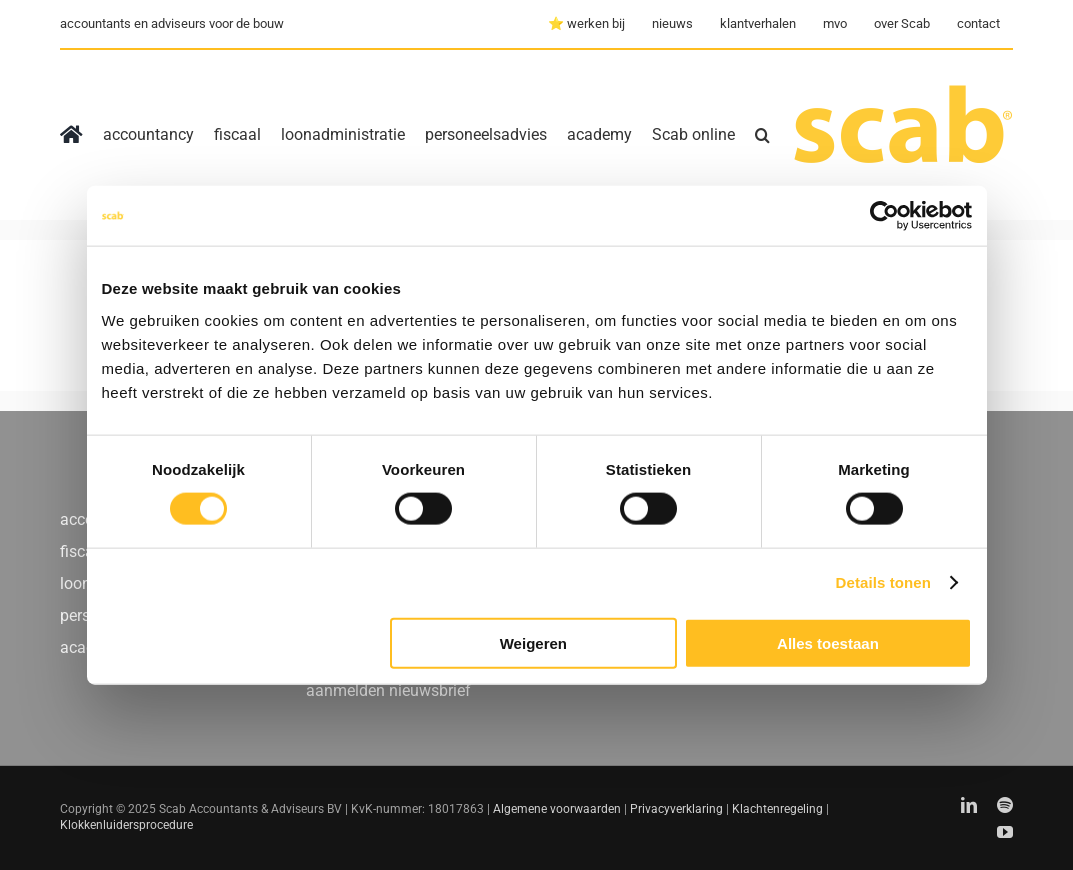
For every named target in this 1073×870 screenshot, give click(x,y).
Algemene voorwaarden (557, 809)
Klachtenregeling (777, 809)
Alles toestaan (828, 642)
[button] (762, 135)
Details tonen (883, 582)
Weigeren (533, 642)
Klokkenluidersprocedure (126, 825)
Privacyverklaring (676, 809)
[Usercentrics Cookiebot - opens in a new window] (884, 216)
